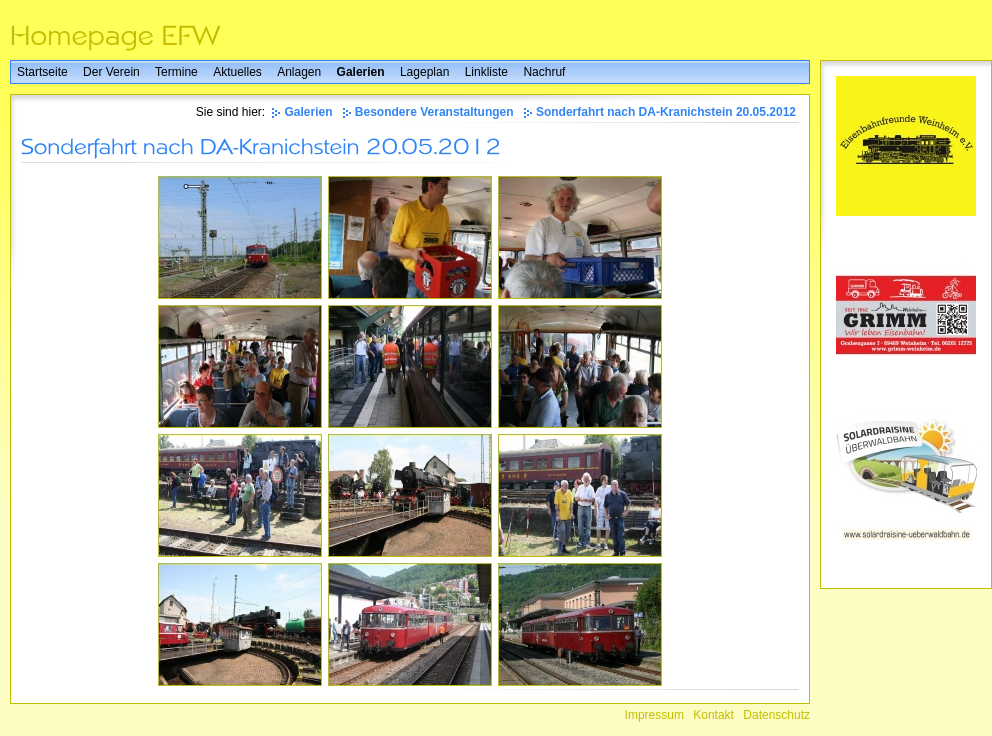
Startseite (42, 72)
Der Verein (111, 72)
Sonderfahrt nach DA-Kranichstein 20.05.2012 (666, 112)
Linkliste (486, 72)
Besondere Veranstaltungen (434, 112)
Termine (176, 72)
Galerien (361, 72)
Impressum (654, 715)
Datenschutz (776, 715)
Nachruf (544, 72)
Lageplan (424, 72)
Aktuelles (237, 72)
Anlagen (299, 72)
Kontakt (713, 715)
